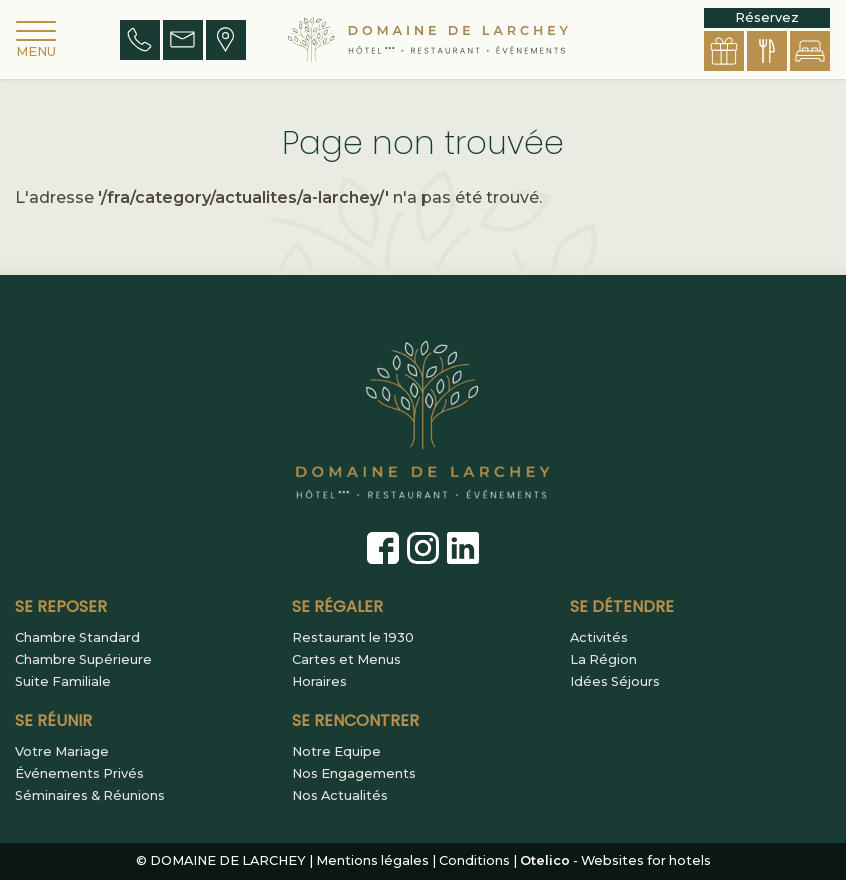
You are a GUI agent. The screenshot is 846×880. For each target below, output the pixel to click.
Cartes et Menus (346, 660)
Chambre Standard (77, 638)
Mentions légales (372, 860)
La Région (603, 660)
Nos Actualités (340, 796)
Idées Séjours (615, 682)
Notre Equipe (336, 752)
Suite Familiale (63, 682)
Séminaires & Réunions (90, 796)
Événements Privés (79, 774)
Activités (599, 638)
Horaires (319, 682)
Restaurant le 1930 (353, 638)
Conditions (474, 860)
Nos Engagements (354, 774)
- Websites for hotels (615, 860)
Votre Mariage (62, 752)
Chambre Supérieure (83, 660)
